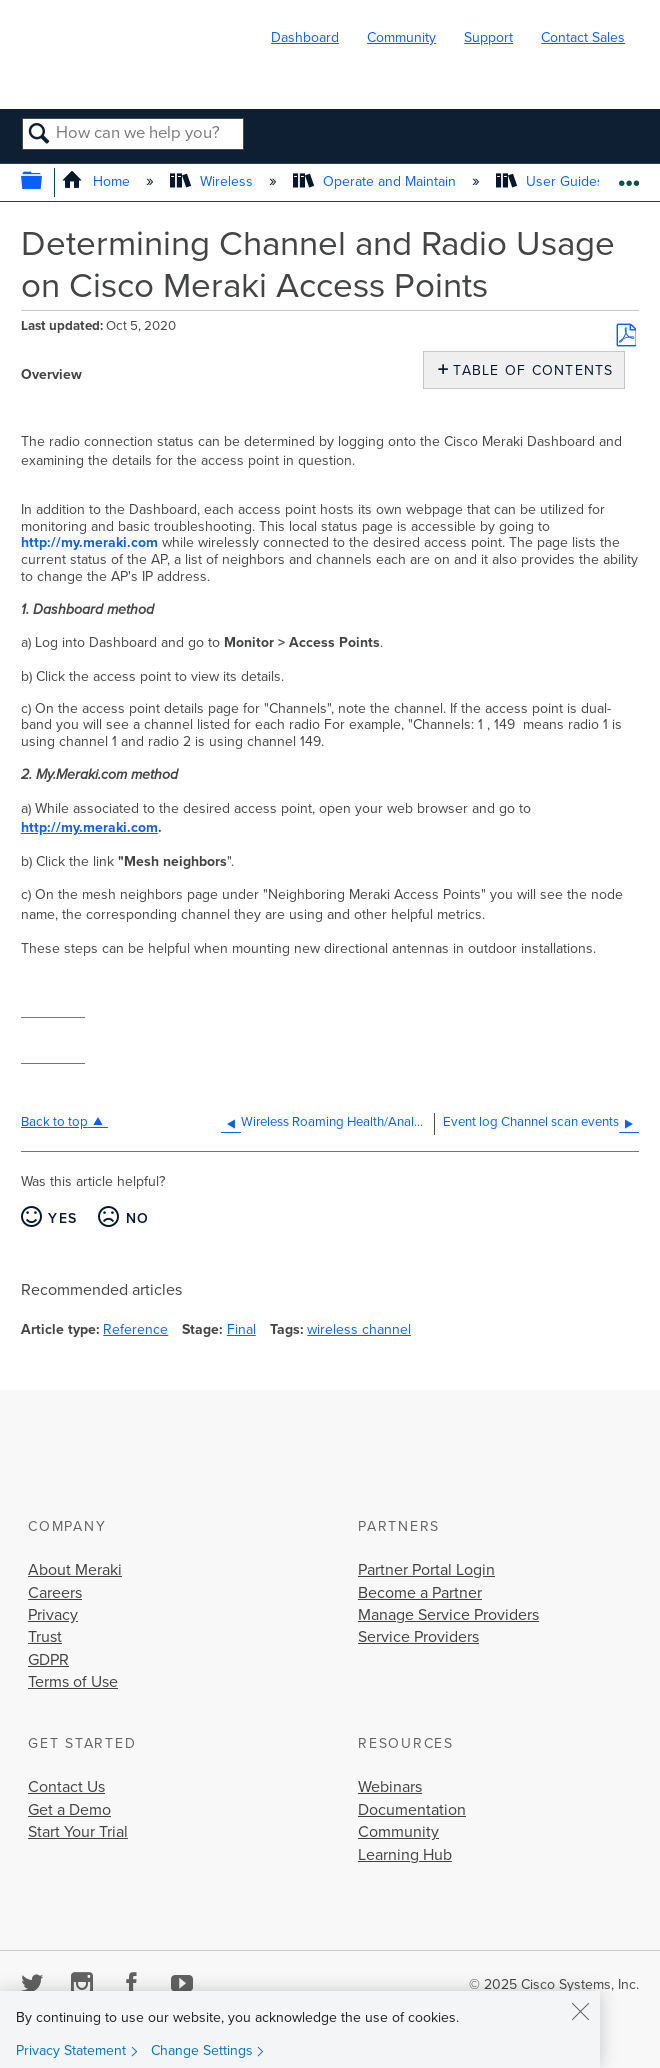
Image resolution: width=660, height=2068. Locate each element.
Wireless (213, 181)
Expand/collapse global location (628, 176)
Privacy (53, 1615)
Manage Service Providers (448, 1615)
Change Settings (202, 2050)
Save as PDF (626, 335)
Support (488, 37)
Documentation (412, 1810)
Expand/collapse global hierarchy (44, 182)
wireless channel (359, 1329)
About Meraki (75, 1570)
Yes (62, 1218)
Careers (55, 1593)
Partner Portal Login (426, 1570)
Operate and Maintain (376, 181)
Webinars (390, 1787)
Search (39, 135)
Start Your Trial (78, 1832)
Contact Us (66, 1787)
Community (401, 37)
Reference (135, 1329)
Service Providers (418, 1637)
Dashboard (305, 37)
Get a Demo (69, 1810)
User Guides (552, 181)
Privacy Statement (71, 2050)
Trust (45, 1637)
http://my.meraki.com (89, 542)
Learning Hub (405, 1855)
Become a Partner (420, 1593)
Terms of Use (73, 1682)
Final (241, 1329)
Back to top (54, 1122)
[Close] (580, 2011)
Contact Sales (583, 37)
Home (97, 181)
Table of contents (528, 370)
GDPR (48, 1660)
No (138, 1218)
